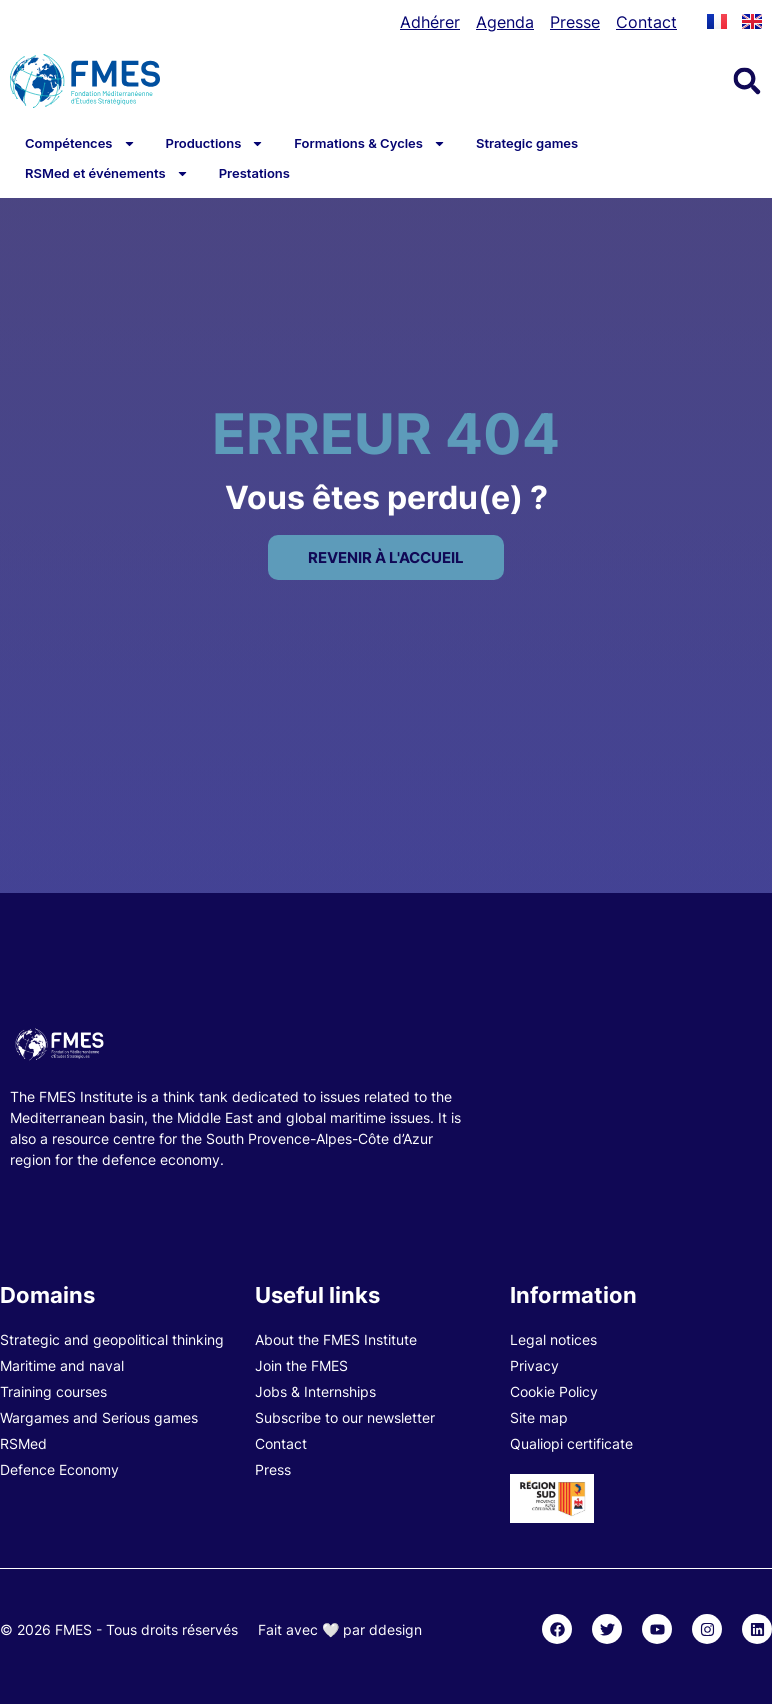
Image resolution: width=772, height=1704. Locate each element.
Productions (215, 143)
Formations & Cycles (370, 143)
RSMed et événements (107, 173)
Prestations (254, 173)
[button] (747, 81)
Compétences (80, 143)
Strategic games (527, 143)
